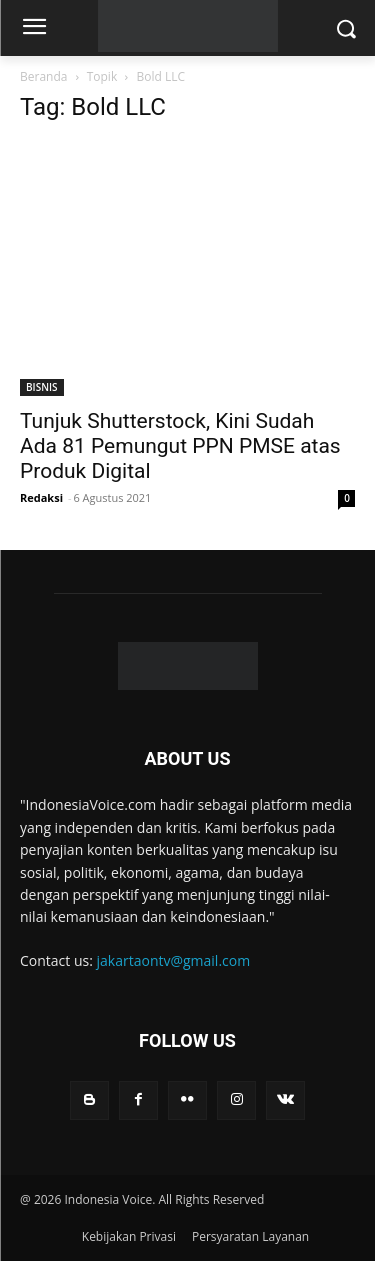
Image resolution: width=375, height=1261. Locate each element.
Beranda (43, 76)
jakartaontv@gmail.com (174, 960)
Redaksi (41, 497)
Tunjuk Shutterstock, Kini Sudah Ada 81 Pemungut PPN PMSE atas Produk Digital (180, 446)
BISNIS (42, 387)
